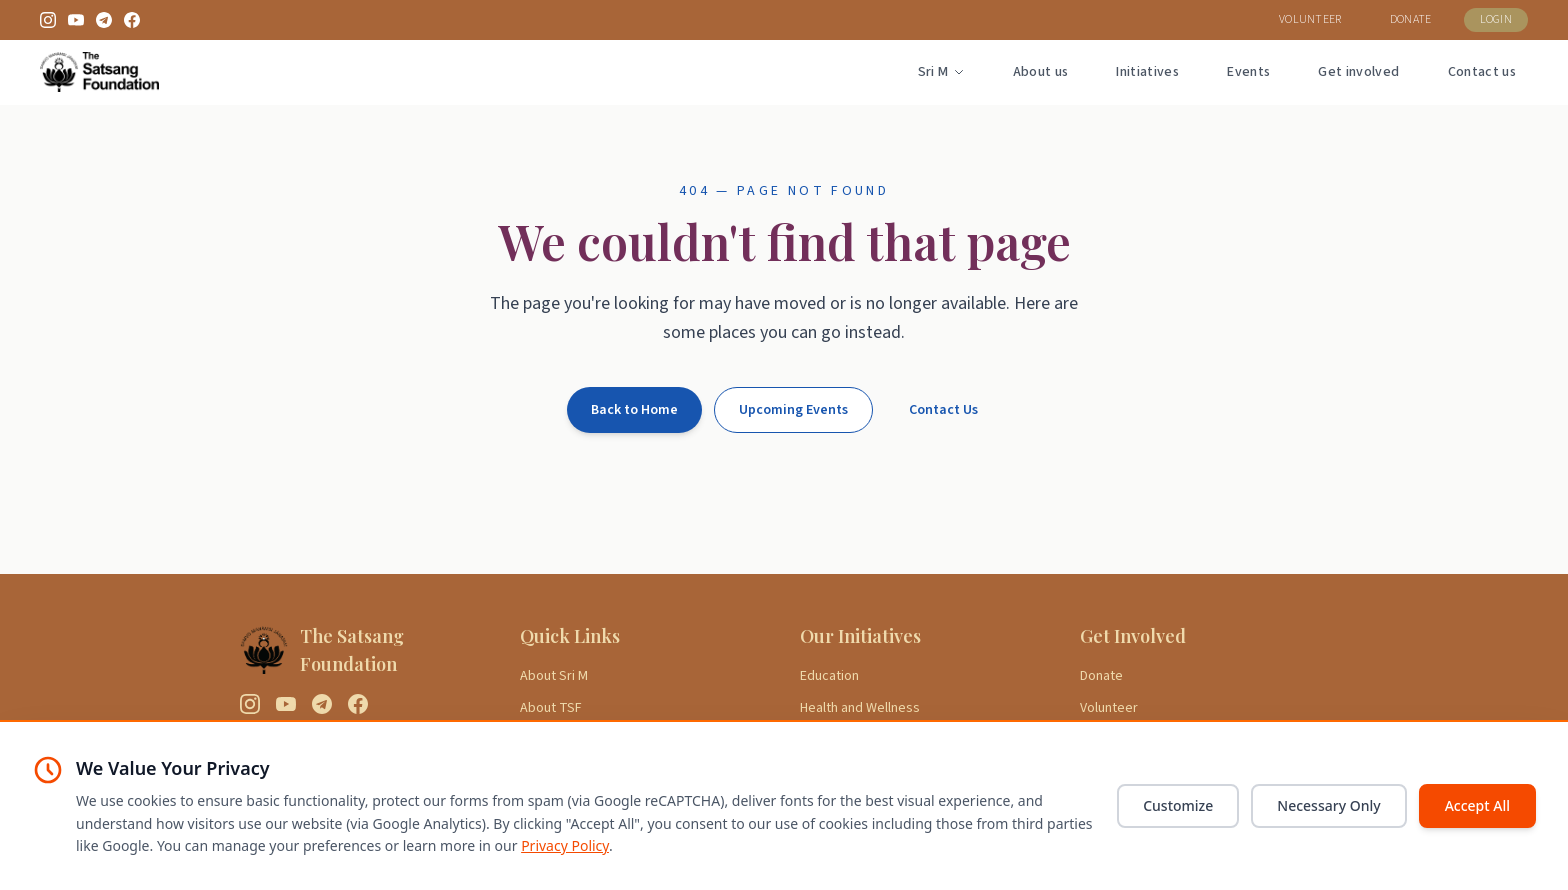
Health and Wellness (860, 708)
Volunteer (1109, 708)
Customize (1178, 805)
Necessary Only (1328, 805)
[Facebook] (132, 20)
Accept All (1477, 805)
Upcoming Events (793, 410)
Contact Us (943, 410)
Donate (1101, 676)
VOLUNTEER (1310, 19)
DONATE (1411, 19)
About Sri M (554, 676)
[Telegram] (104, 20)
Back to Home (634, 410)
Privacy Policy (565, 845)
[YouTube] (76, 20)
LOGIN (1496, 19)
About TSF (551, 708)
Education (829, 676)
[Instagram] (48, 20)
